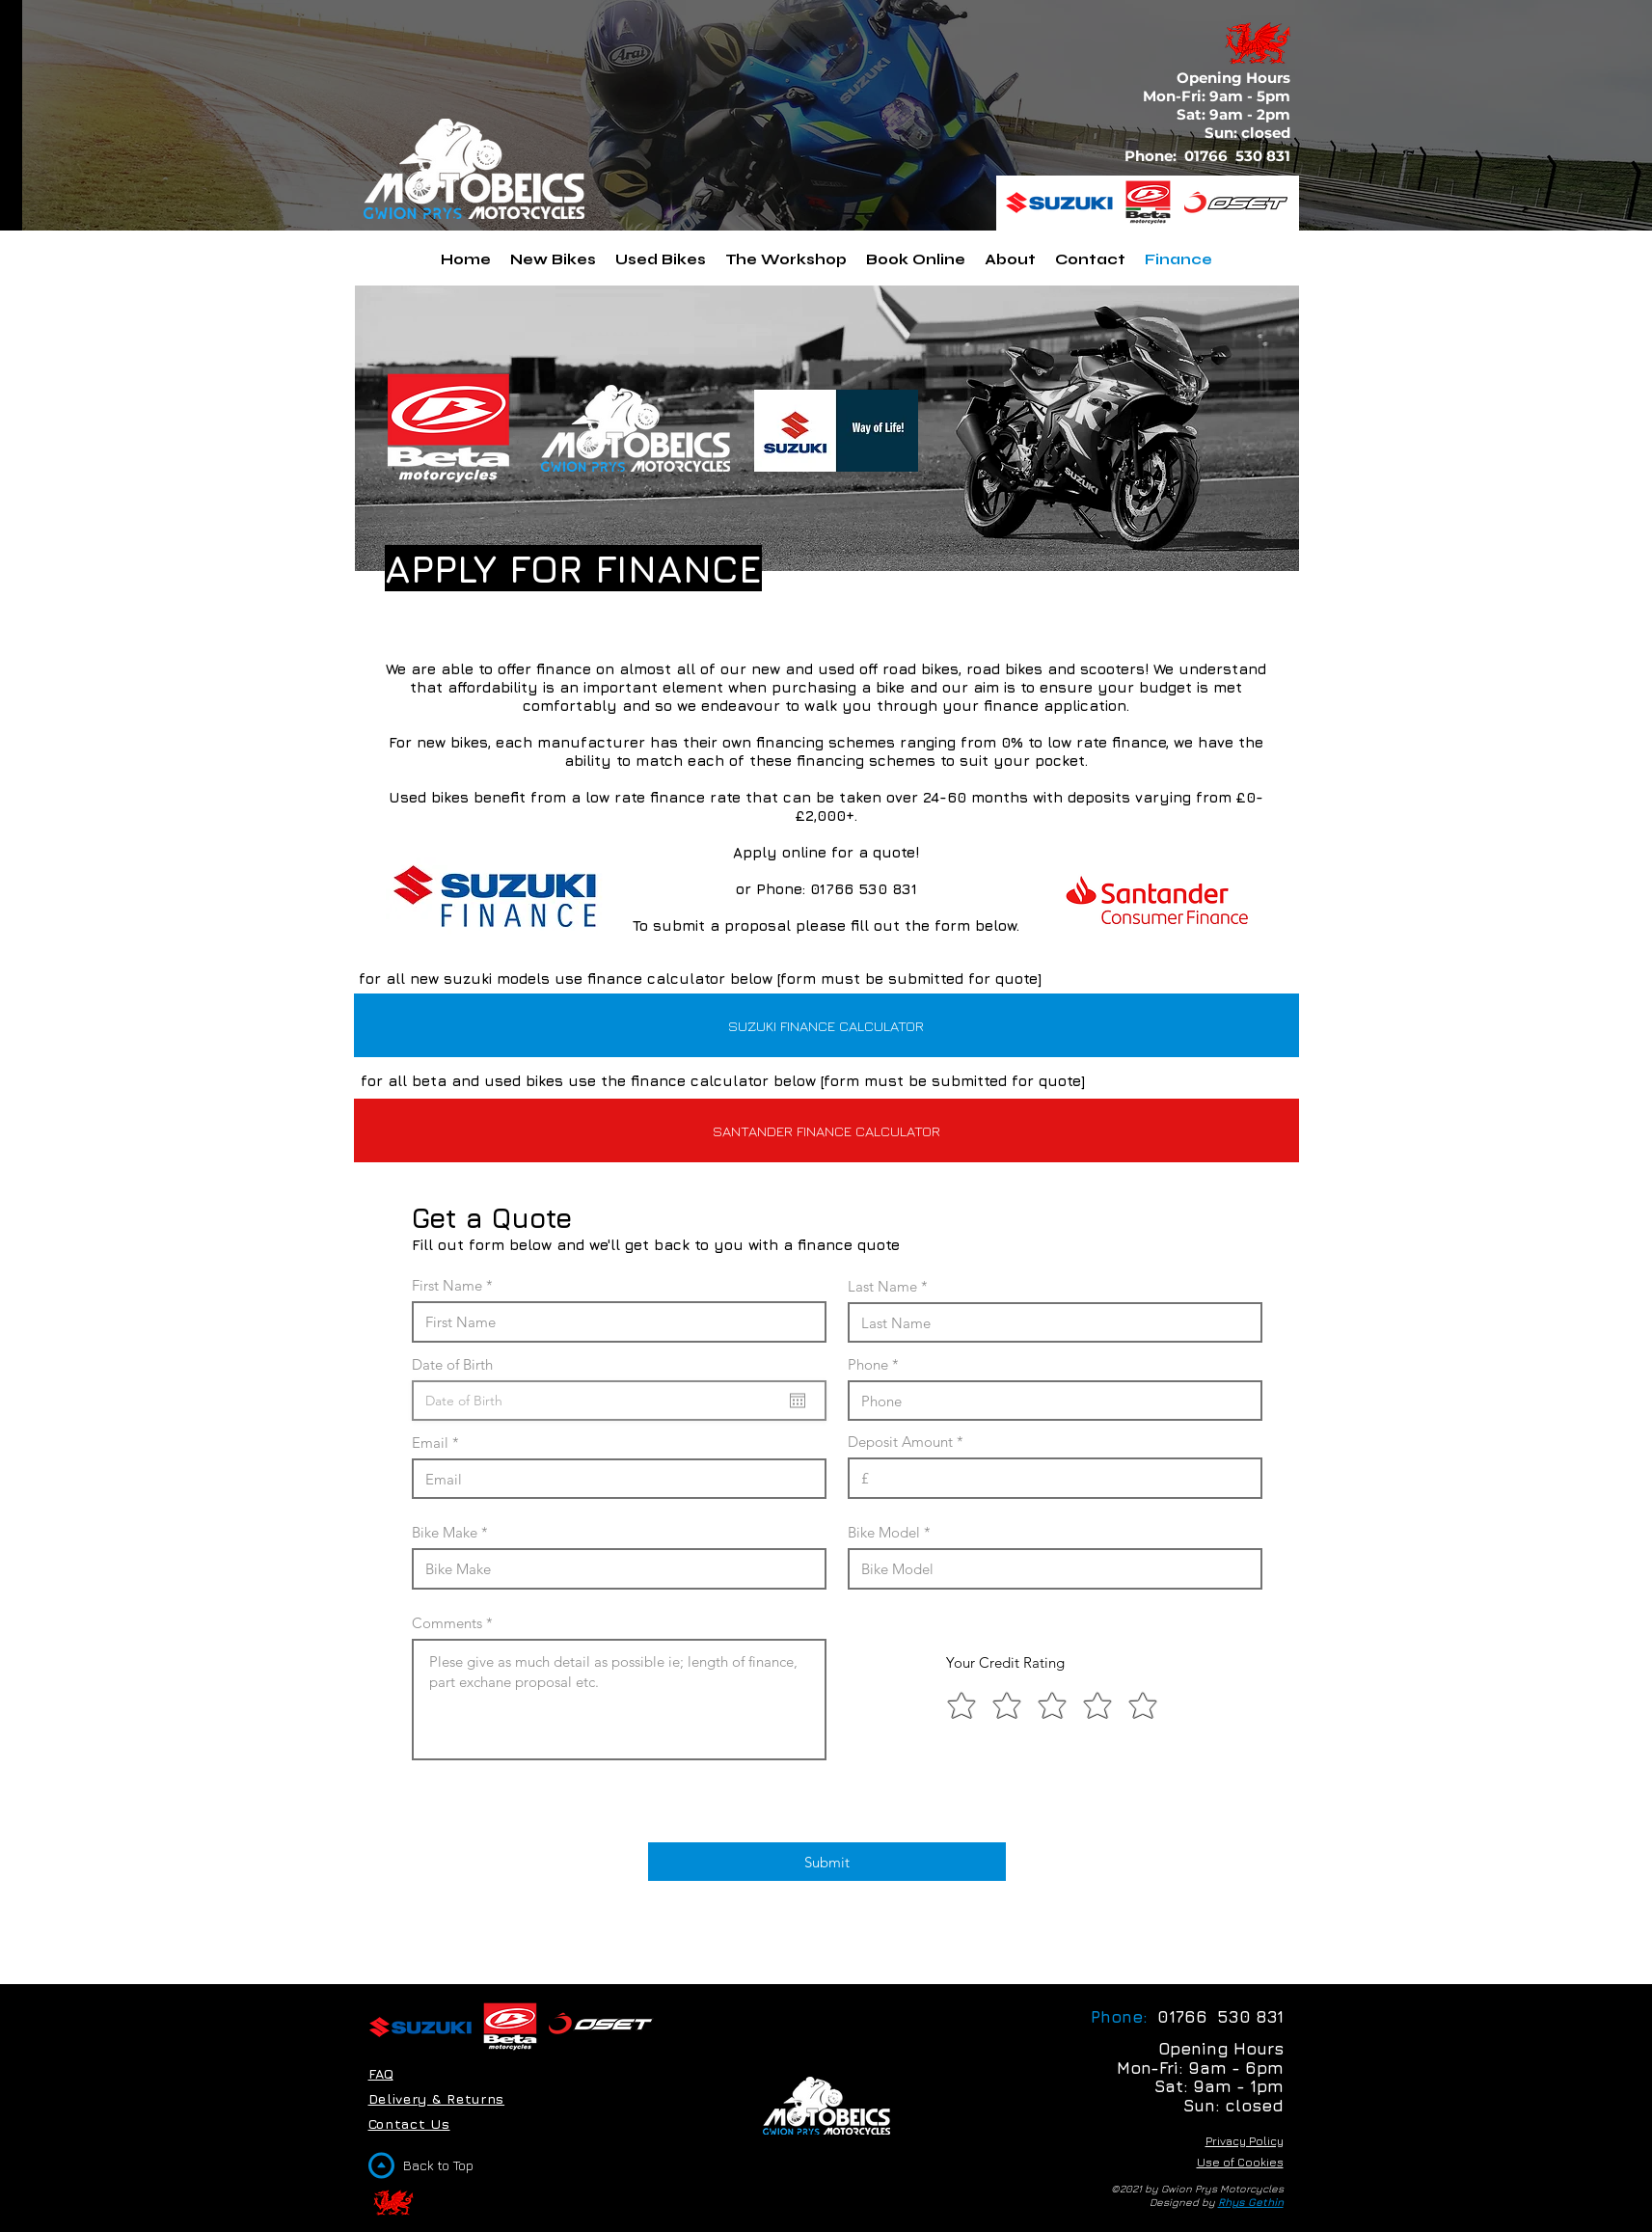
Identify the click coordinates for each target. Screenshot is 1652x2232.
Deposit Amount (900, 1441)
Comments (447, 1623)
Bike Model (884, 1532)
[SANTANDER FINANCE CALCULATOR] (826, 1130)
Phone (868, 1364)
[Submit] (827, 1861)
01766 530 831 (1239, 156)
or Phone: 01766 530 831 (826, 889)
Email (430, 1442)
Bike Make (444, 1532)
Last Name (882, 1286)
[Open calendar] (797, 1400)
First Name (447, 1285)
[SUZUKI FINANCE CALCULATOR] (826, 1025)
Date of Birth (461, 1364)
